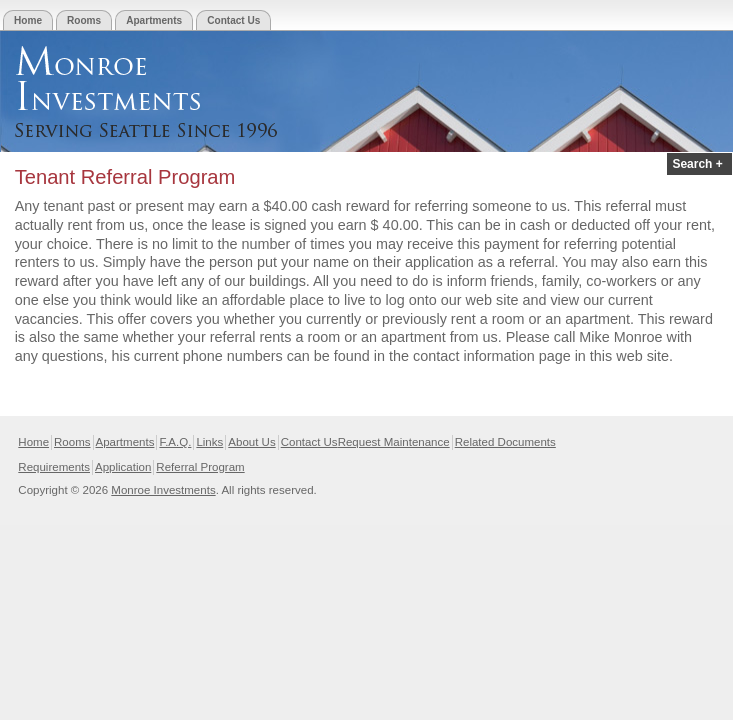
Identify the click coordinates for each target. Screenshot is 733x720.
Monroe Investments (163, 490)
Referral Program (200, 467)
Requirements (54, 467)
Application (123, 467)
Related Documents (505, 442)
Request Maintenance (394, 442)
